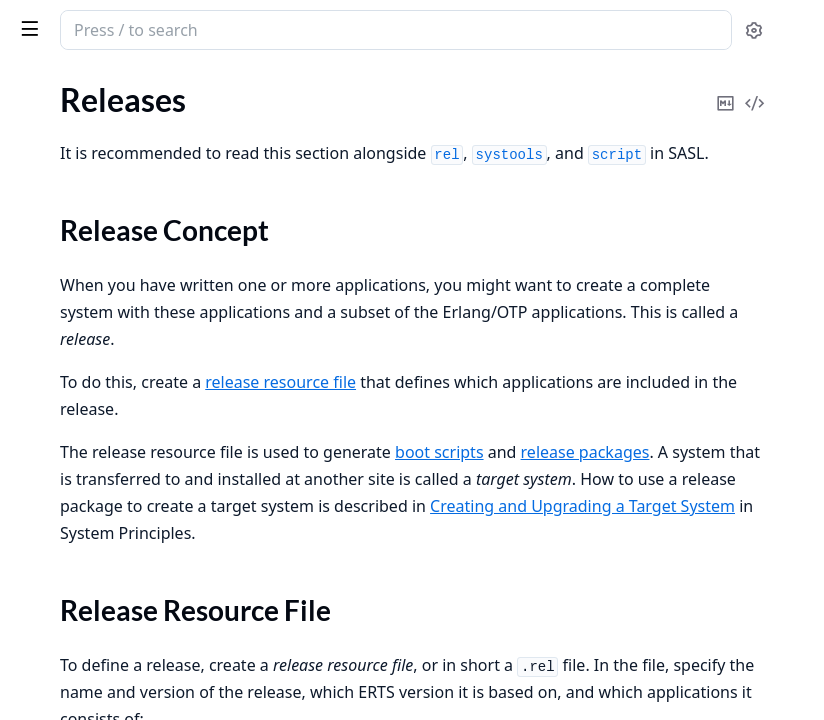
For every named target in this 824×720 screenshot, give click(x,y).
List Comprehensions (87, 548)
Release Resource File (109, 236)
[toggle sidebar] (274, 28)
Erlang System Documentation (139, 32)
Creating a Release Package (128, 284)
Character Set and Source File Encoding (142, 671)
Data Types (52, 698)
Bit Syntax (49, 575)
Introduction (58, 467)
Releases (44, 177)
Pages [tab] (36, 105)
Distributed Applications (99, 150)
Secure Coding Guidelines (102, 398)
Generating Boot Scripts (117, 260)
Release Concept (92, 212)
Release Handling (73, 344)
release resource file (580, 402)
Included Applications (89, 123)
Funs (31, 521)
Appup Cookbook (75, 371)
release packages (510, 499)
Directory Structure (102, 308)
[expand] (280, 127)
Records (42, 494)
